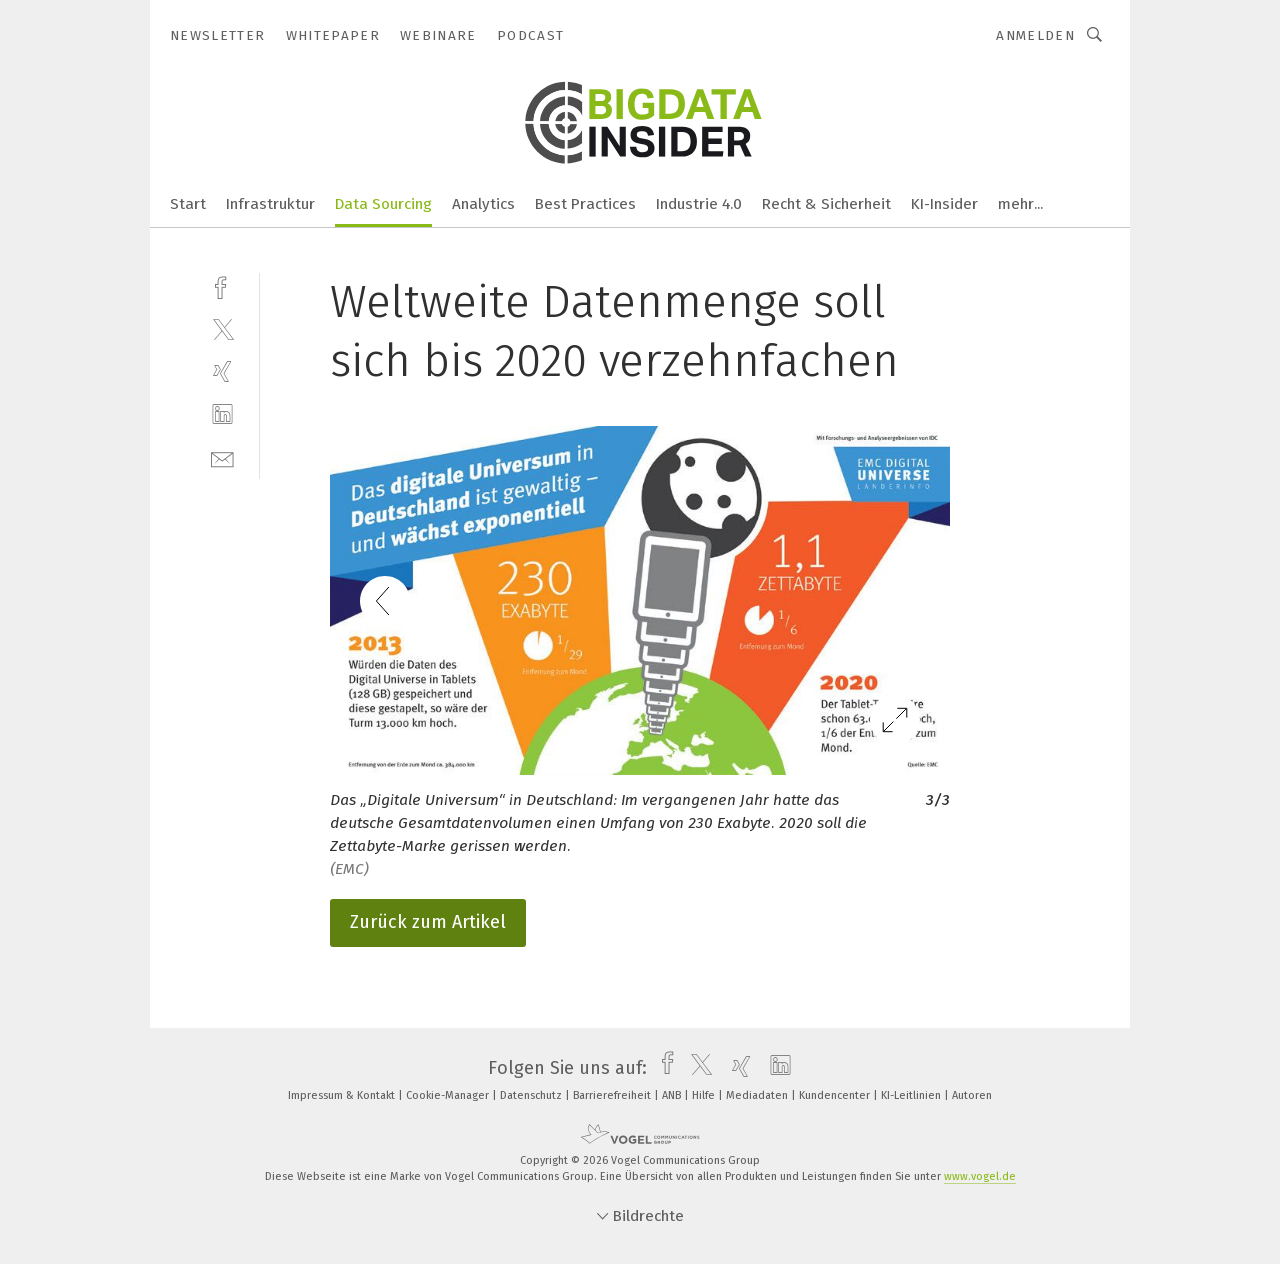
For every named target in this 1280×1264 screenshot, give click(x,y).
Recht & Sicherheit (826, 204)
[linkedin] (222, 414)
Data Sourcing (383, 204)
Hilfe (705, 1095)
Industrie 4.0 (699, 204)
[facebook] (222, 285)
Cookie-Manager (449, 1095)
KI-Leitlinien (912, 1095)
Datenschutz (532, 1095)
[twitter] (222, 328)
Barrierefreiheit (613, 1095)
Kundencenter (836, 1095)
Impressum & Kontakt (343, 1095)
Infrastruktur (270, 204)
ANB (673, 1095)
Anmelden (1035, 35)
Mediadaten (758, 1095)
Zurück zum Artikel (428, 922)
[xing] (222, 371)
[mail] (222, 457)
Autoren (972, 1095)
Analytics (483, 204)
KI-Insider (944, 204)
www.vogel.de (980, 1176)
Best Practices (585, 204)
